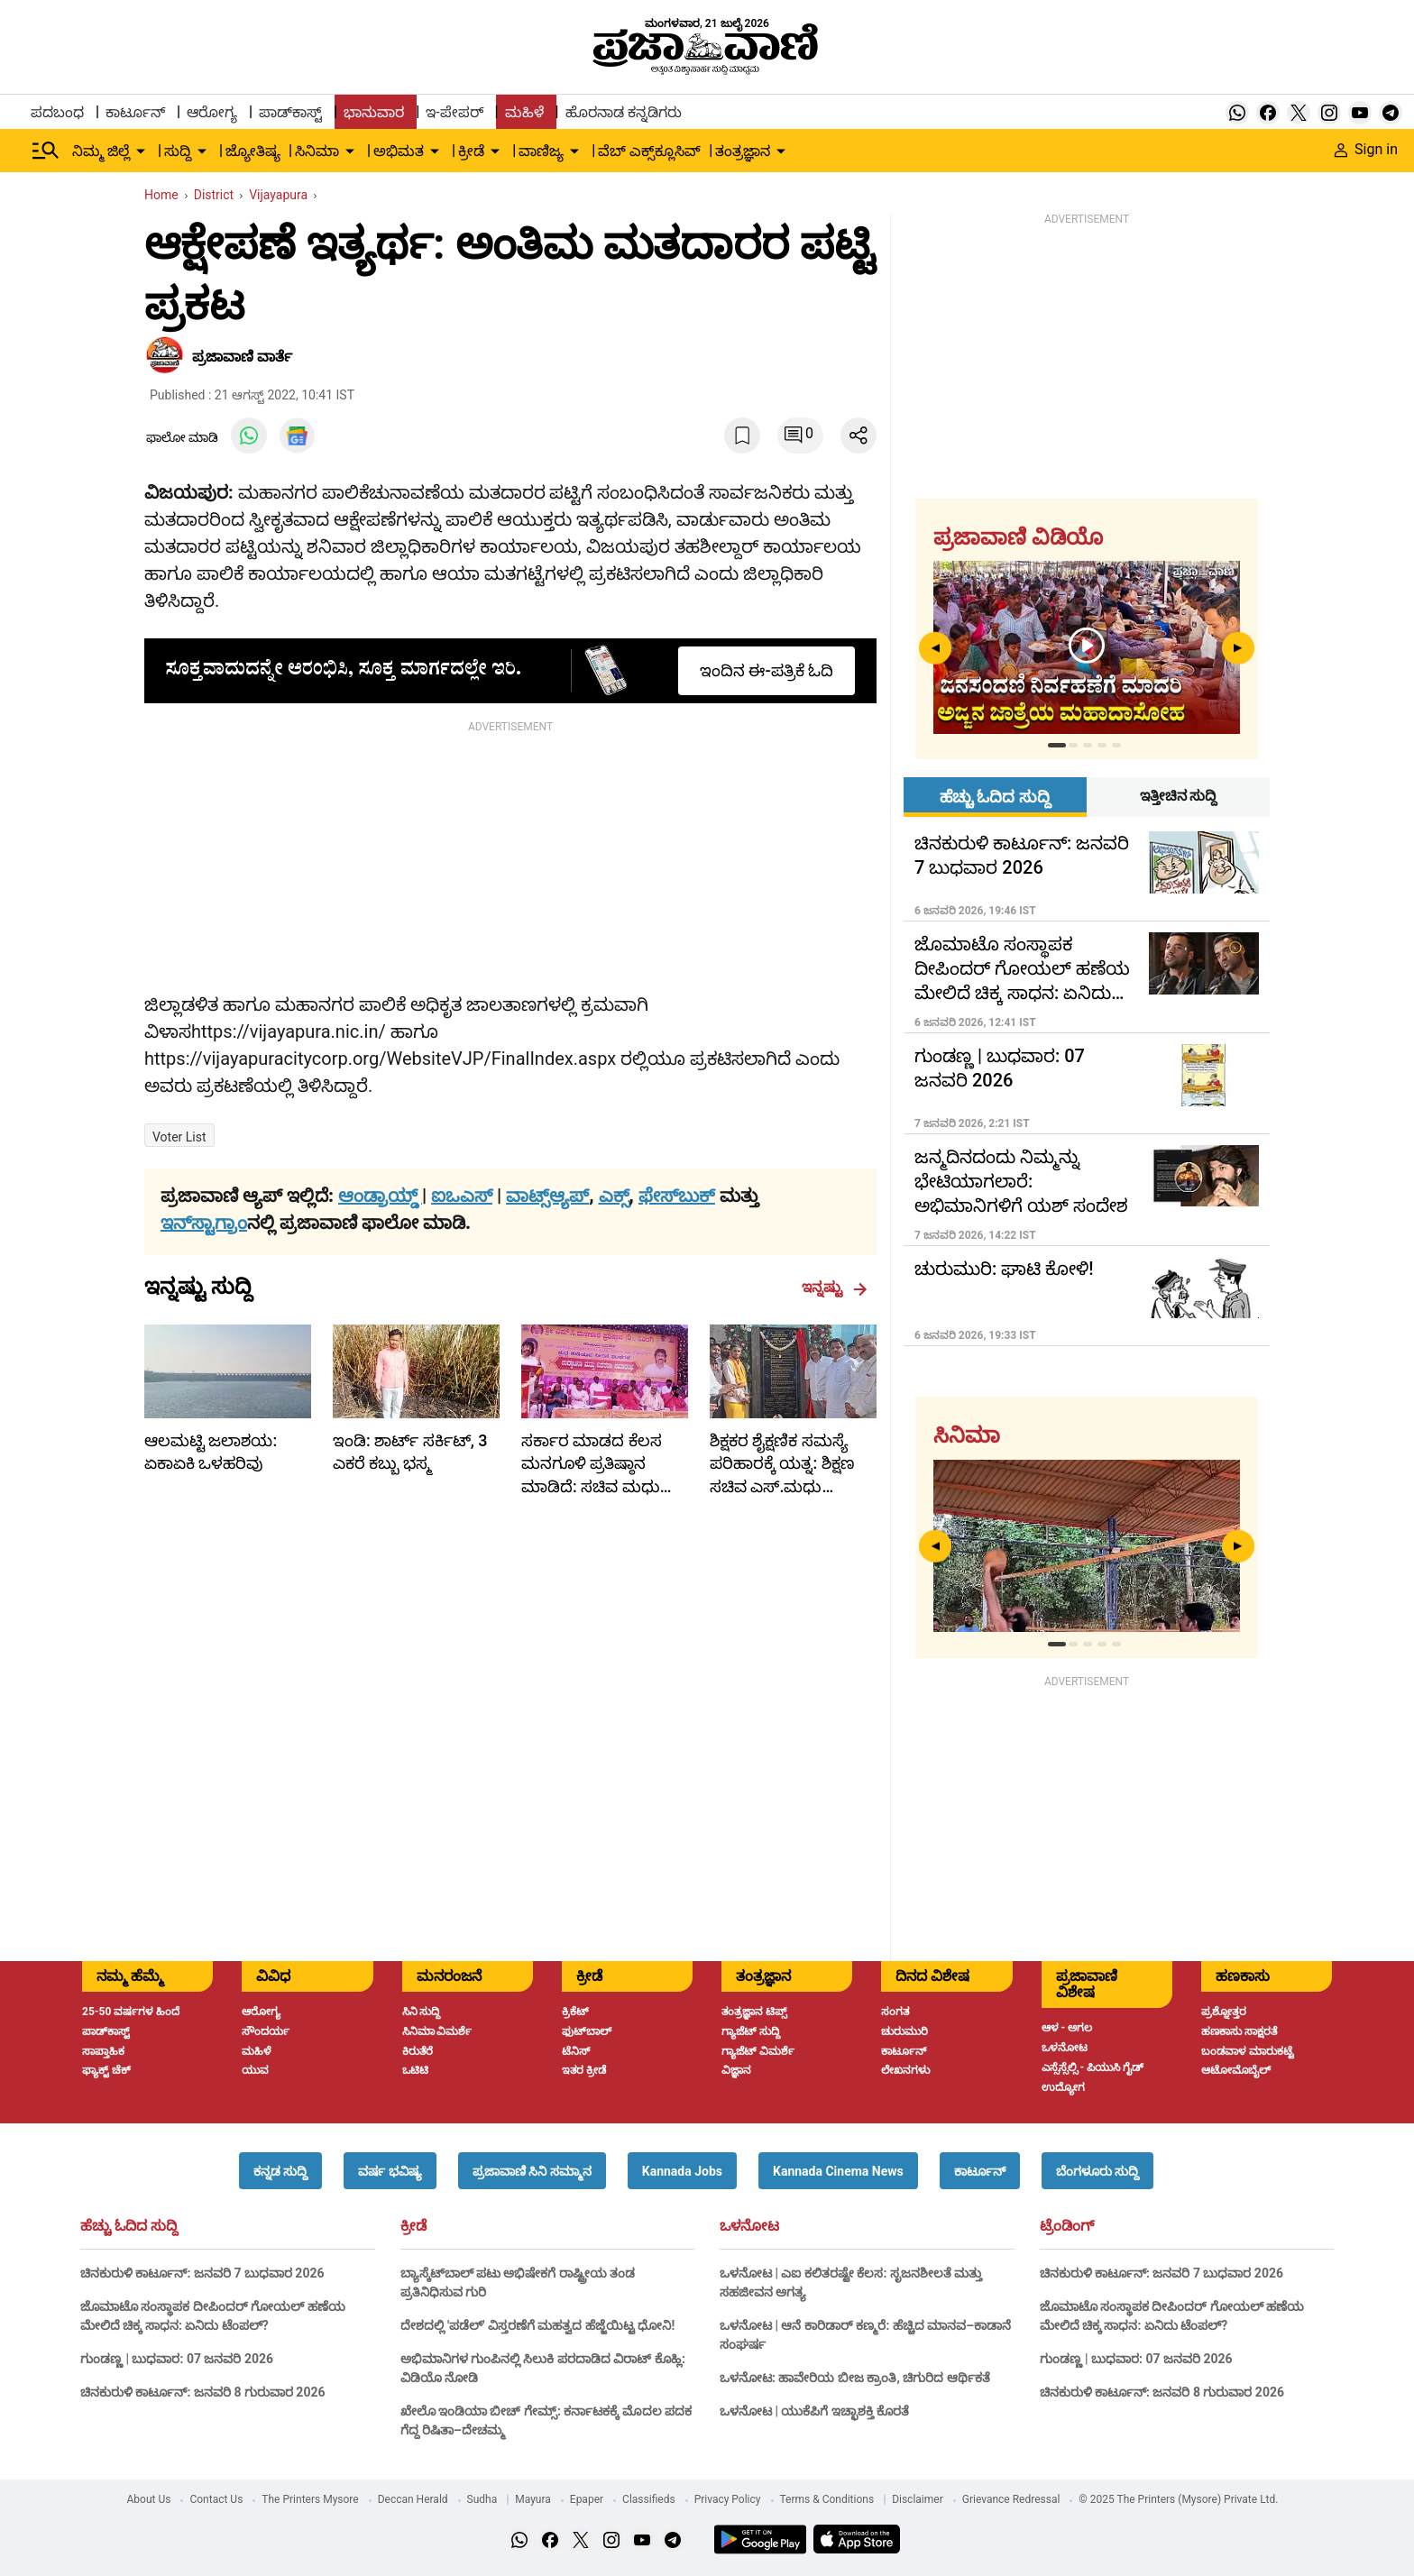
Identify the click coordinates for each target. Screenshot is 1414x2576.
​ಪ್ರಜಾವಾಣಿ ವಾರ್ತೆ (242, 356)
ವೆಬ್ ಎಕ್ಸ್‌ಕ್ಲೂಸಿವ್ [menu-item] (649, 151)
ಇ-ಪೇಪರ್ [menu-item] (454, 112)
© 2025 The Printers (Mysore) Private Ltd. (1178, 2499)
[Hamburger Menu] (46, 150)
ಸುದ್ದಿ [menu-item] (177, 151)
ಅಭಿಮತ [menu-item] (398, 151)
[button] (280, 2170)
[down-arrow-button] (141, 151)
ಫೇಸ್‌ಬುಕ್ (676, 1195)
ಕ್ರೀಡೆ (413, 2226)
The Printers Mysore (310, 2499)
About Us (149, 2499)
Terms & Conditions (827, 2499)
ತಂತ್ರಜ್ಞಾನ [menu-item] (742, 151)
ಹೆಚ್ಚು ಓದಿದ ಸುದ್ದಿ (129, 2226)
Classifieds (648, 2499)
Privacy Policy (727, 2499)
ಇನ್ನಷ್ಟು (835, 1288)
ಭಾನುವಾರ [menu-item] (374, 112)
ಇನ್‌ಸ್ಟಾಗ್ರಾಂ (204, 1222)
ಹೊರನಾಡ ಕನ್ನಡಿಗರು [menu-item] (623, 112)
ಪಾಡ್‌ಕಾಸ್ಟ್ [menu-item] (290, 112)
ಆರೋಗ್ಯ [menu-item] (212, 112)
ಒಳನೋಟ (749, 2226)
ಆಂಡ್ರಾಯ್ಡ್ (380, 1195)
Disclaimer (917, 2499)
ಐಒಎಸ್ (461, 1195)
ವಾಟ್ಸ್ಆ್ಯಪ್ (547, 1195)
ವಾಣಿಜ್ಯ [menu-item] (541, 151)
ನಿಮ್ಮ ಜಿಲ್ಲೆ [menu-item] (101, 151)
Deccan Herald (413, 2499)
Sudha (482, 2499)
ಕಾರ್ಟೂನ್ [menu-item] (135, 112)
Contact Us (216, 2499)
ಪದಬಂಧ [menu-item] (57, 112)
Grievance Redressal (1011, 2499)
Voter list (179, 1137)
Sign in (1366, 149)
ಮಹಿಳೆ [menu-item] (524, 112)
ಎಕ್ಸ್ (614, 1195)
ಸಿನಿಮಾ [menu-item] (317, 151)
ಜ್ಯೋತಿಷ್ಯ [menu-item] (252, 151)
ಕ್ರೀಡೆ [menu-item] (471, 151)
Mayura (533, 2499)
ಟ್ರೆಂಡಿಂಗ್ (1067, 2226)
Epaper (586, 2499)
